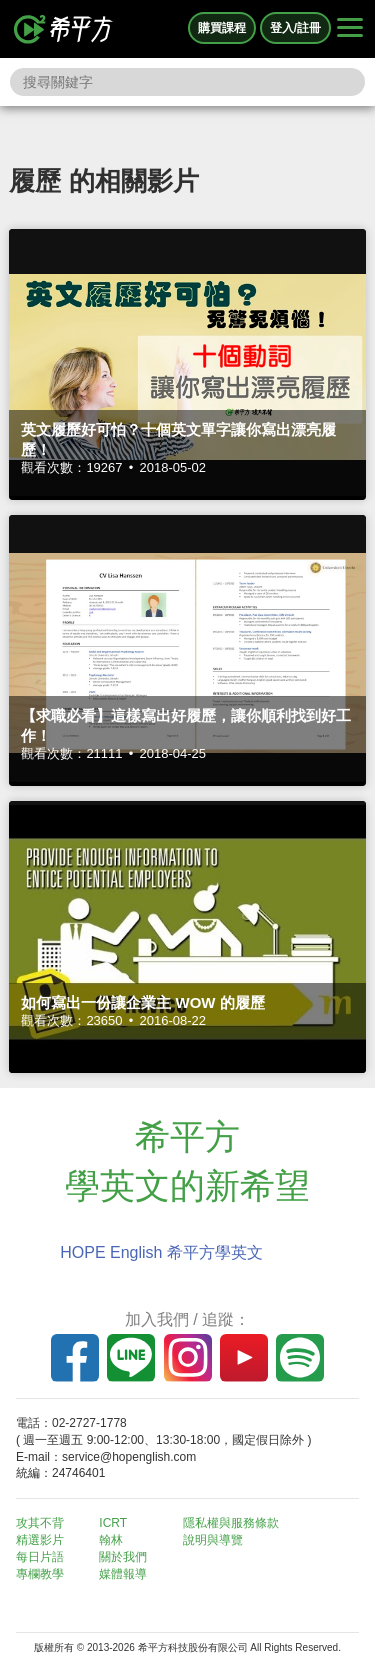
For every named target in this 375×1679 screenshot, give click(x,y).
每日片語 (40, 1557)
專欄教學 (40, 1574)
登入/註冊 (295, 28)
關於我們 (123, 1557)
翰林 (111, 1540)
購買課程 (222, 28)
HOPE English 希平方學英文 (161, 1252)
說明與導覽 (213, 1540)
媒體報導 (123, 1574)
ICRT (113, 1523)
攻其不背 (40, 1523)
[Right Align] (350, 29)
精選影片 (40, 1540)
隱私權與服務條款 (231, 1523)
